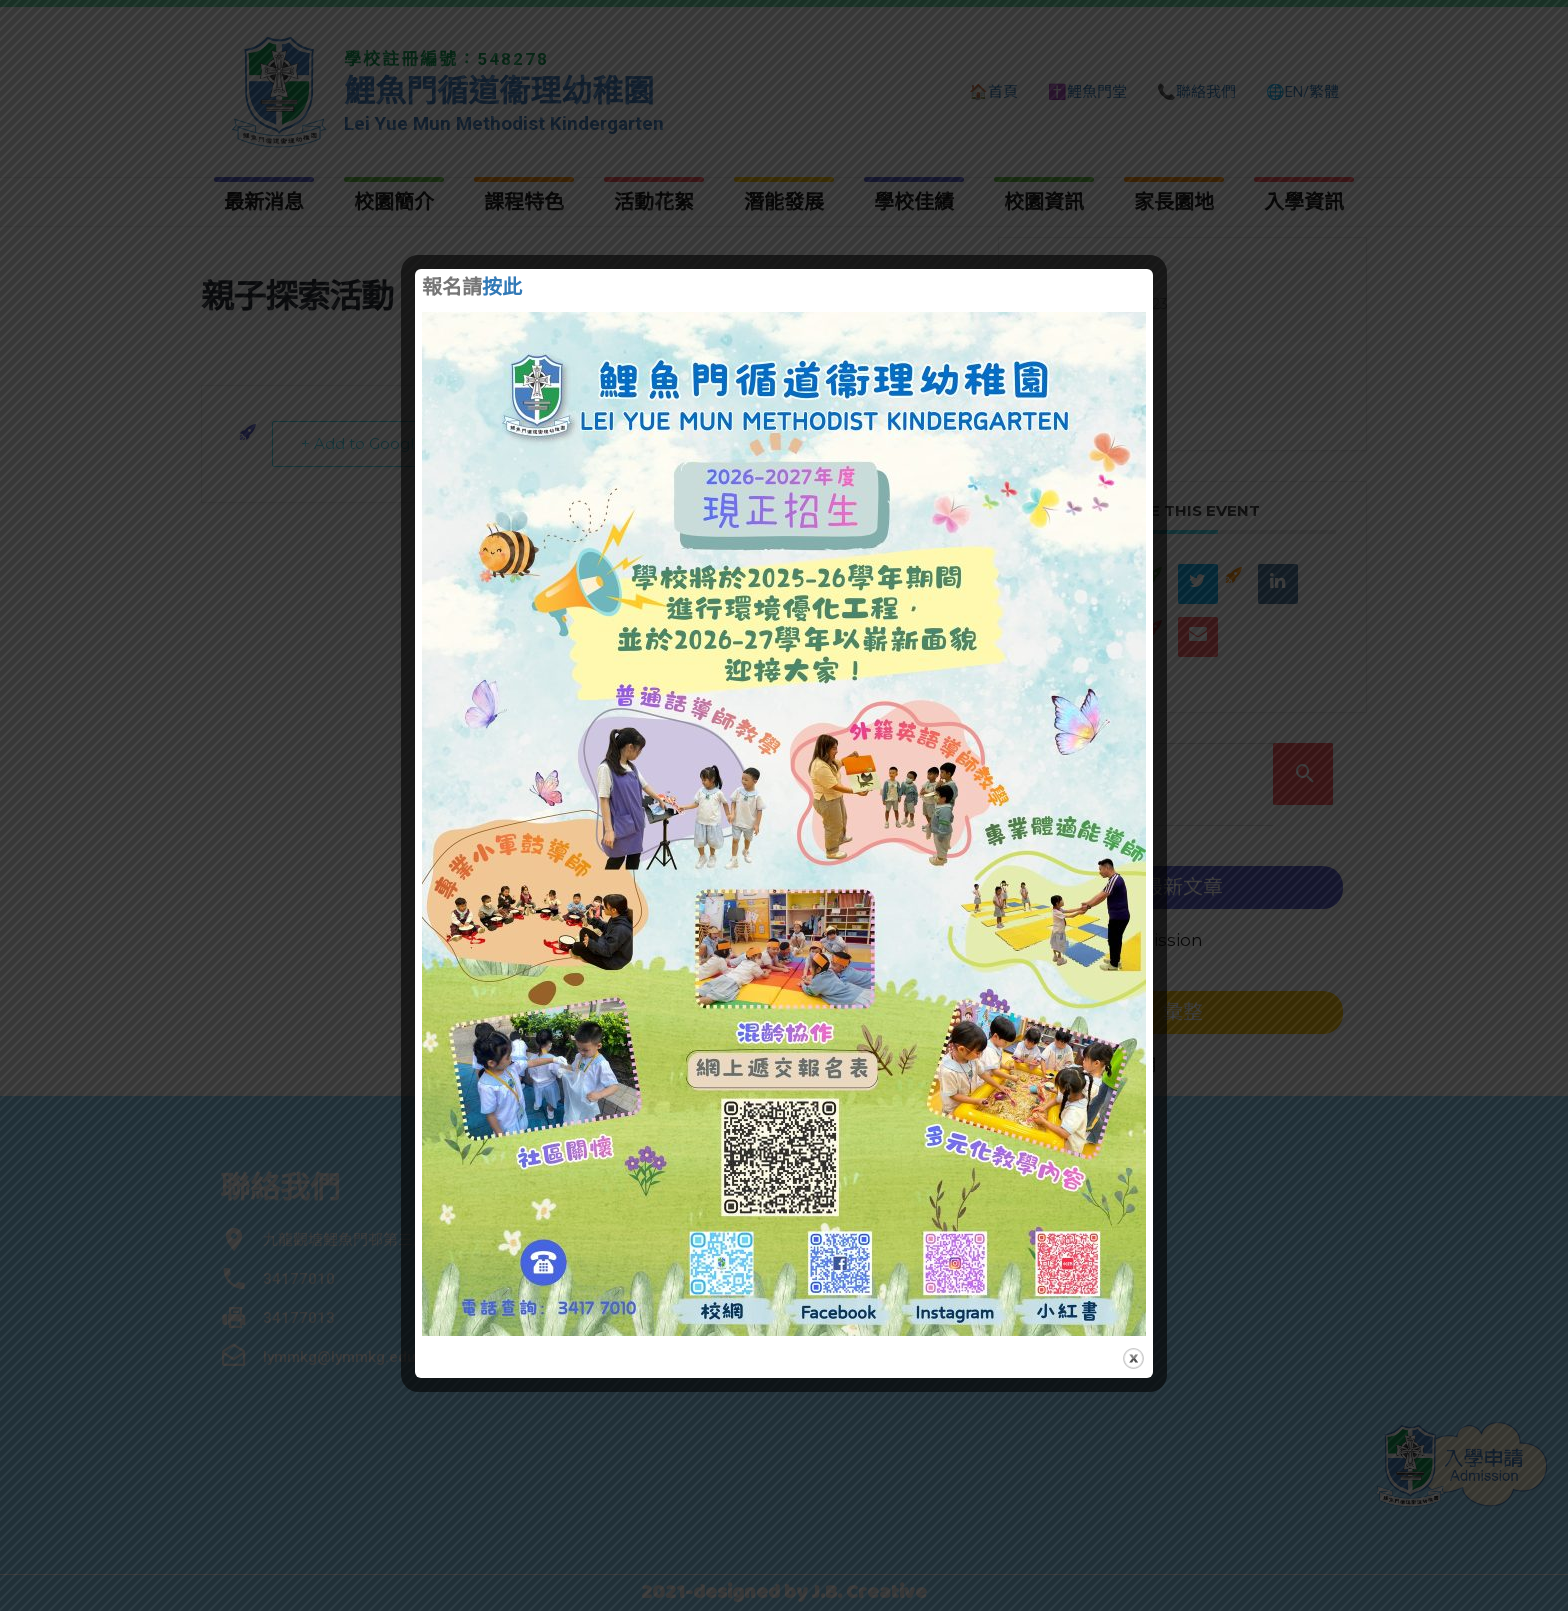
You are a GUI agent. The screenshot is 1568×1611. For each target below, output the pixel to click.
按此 (502, 289)
